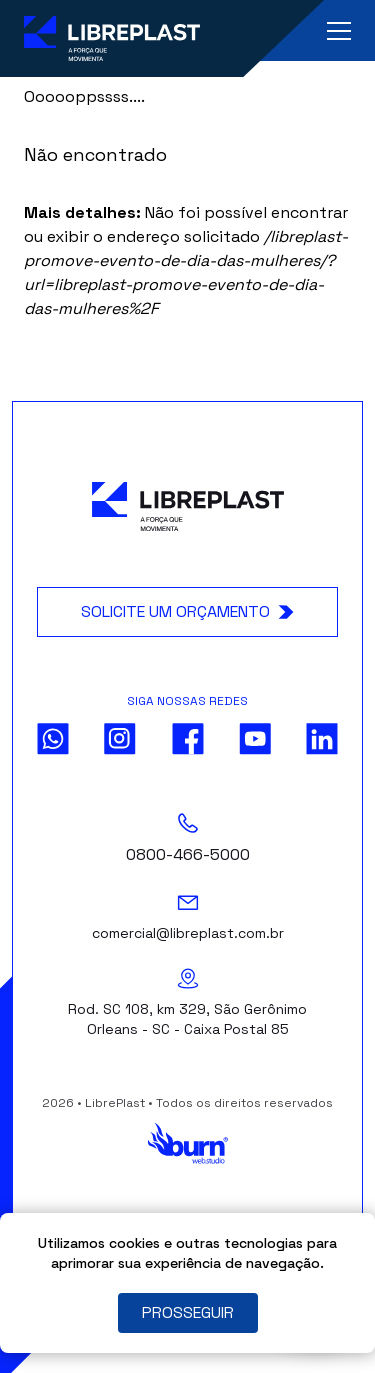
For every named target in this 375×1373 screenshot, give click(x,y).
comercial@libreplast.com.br (188, 933)
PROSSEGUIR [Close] (188, 1312)
